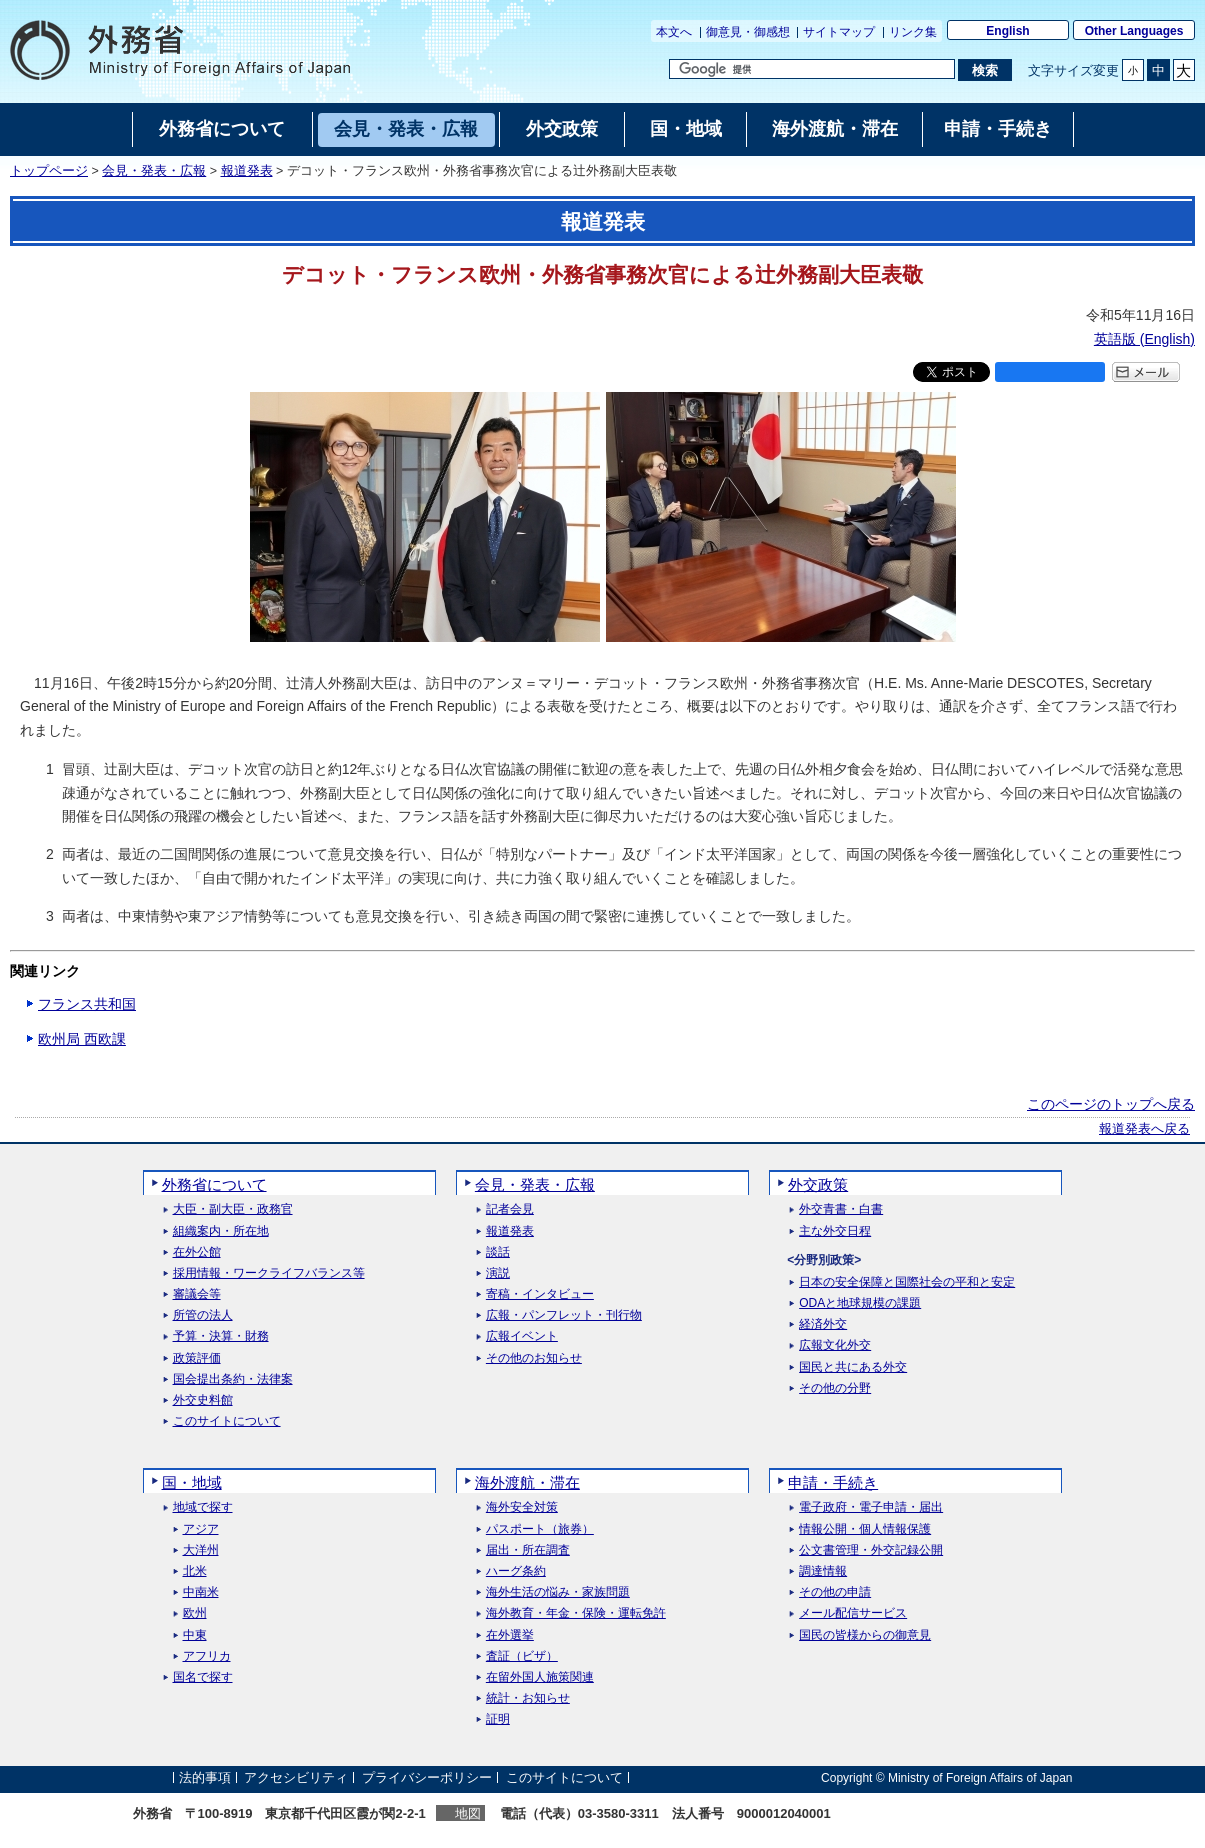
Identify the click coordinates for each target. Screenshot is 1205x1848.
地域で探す (203, 1507)
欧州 (195, 1613)
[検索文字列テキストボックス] (812, 69)
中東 (195, 1635)
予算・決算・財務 (221, 1336)
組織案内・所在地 (221, 1231)
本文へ (674, 32)
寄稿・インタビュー (540, 1294)
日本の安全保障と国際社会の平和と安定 (907, 1282)
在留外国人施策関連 (540, 1677)
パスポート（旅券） (540, 1529)
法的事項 (205, 1777)
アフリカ (207, 1656)
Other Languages (1134, 31)
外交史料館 (203, 1400)
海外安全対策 (522, 1507)
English (1007, 31)
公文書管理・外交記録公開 (871, 1550)
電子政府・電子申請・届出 (871, 1507)
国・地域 (192, 1482)
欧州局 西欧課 (82, 1039)
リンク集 (913, 32)
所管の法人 (203, 1315)
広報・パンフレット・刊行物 (564, 1315)
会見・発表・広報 (154, 171)
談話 (498, 1252)
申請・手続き (833, 1482)
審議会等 (197, 1294)
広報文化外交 (835, 1345)
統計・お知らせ (528, 1698)
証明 (498, 1719)
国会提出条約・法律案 (233, 1379)
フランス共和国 (87, 1004)
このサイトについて (227, 1421)
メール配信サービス (853, 1613)
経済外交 (823, 1324)
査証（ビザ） (522, 1656)
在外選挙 (510, 1635)
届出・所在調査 (528, 1550)
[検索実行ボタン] (984, 70)
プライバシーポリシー (427, 1777)
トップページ (49, 171)
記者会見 (510, 1209)
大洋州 (201, 1550)
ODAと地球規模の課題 (860, 1303)
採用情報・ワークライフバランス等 (269, 1273)
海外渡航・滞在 (527, 1482)
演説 (498, 1273)
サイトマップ (839, 32)
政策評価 (197, 1358)
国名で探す (203, 1677)
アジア (201, 1529)
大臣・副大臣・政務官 (233, 1209)
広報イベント (522, 1336)
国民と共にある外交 (853, 1367)
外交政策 (818, 1184)
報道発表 (247, 171)
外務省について (214, 1184)
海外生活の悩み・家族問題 (558, 1592)
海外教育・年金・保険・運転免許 (576, 1613)
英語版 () (1144, 339)
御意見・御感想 (748, 32)
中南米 (201, 1592)
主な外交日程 (835, 1231)
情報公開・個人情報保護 (865, 1529)
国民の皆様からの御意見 (865, 1635)
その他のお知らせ (534, 1358)
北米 (195, 1571)
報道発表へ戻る (1144, 1129)
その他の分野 (835, 1388)
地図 (468, 1813)
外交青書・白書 (841, 1209)
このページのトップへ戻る (1111, 1104)
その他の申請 (835, 1592)
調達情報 (823, 1571)
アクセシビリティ (296, 1777)
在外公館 (197, 1252)
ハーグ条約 (516, 1571)
